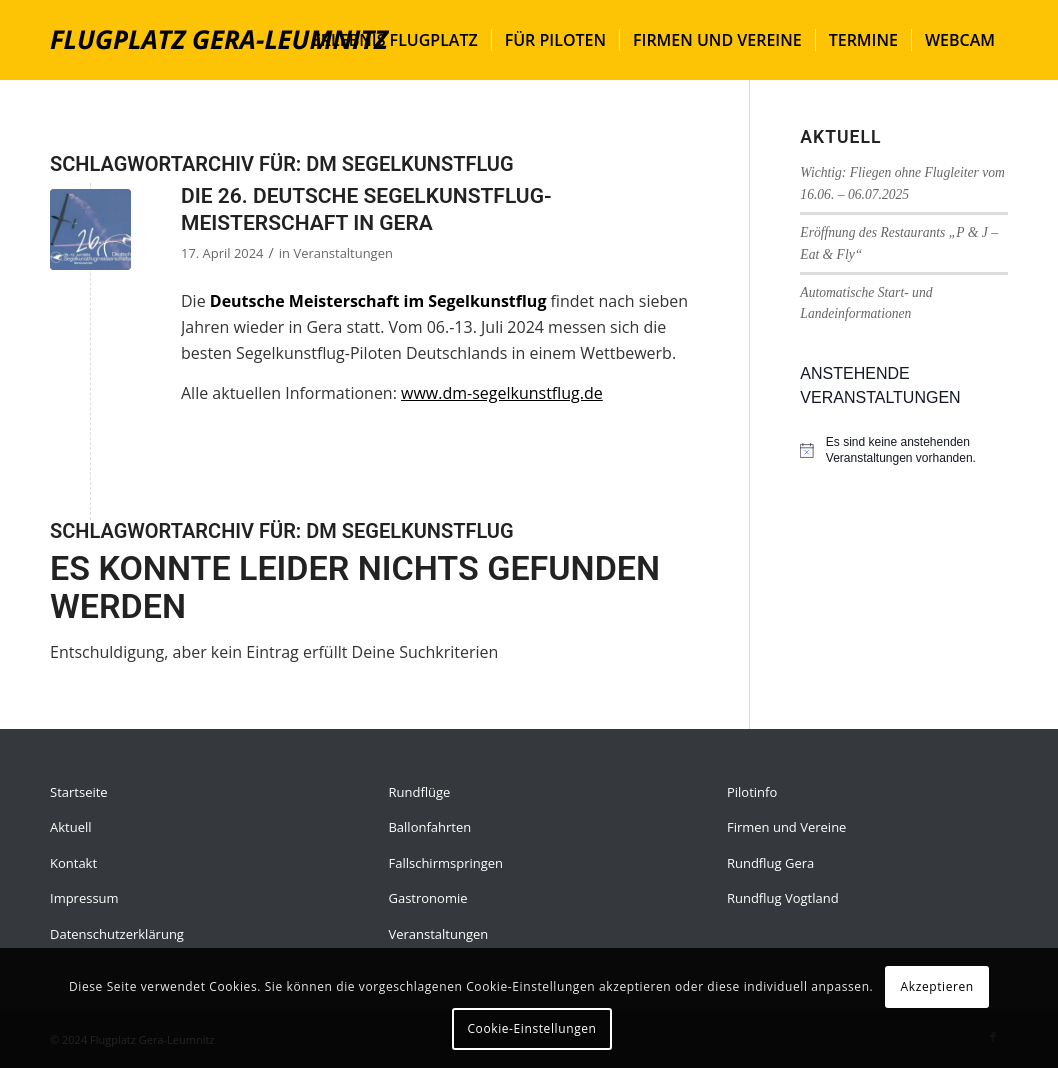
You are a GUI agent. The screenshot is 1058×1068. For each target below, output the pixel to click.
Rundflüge (419, 792)
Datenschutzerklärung (117, 934)
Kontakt (73, 863)
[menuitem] (395, 40)
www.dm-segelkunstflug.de (502, 393)
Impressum (84, 898)
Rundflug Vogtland (783, 898)
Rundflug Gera (770, 863)
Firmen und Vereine (786, 827)
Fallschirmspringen (445, 863)
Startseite (79, 792)
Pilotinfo (752, 792)
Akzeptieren (937, 986)
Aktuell (71, 827)
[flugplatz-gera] (220, 40)
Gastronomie (427, 898)
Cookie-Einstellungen (531, 1028)
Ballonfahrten (429, 827)
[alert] (917, 450)
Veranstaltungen (342, 253)
